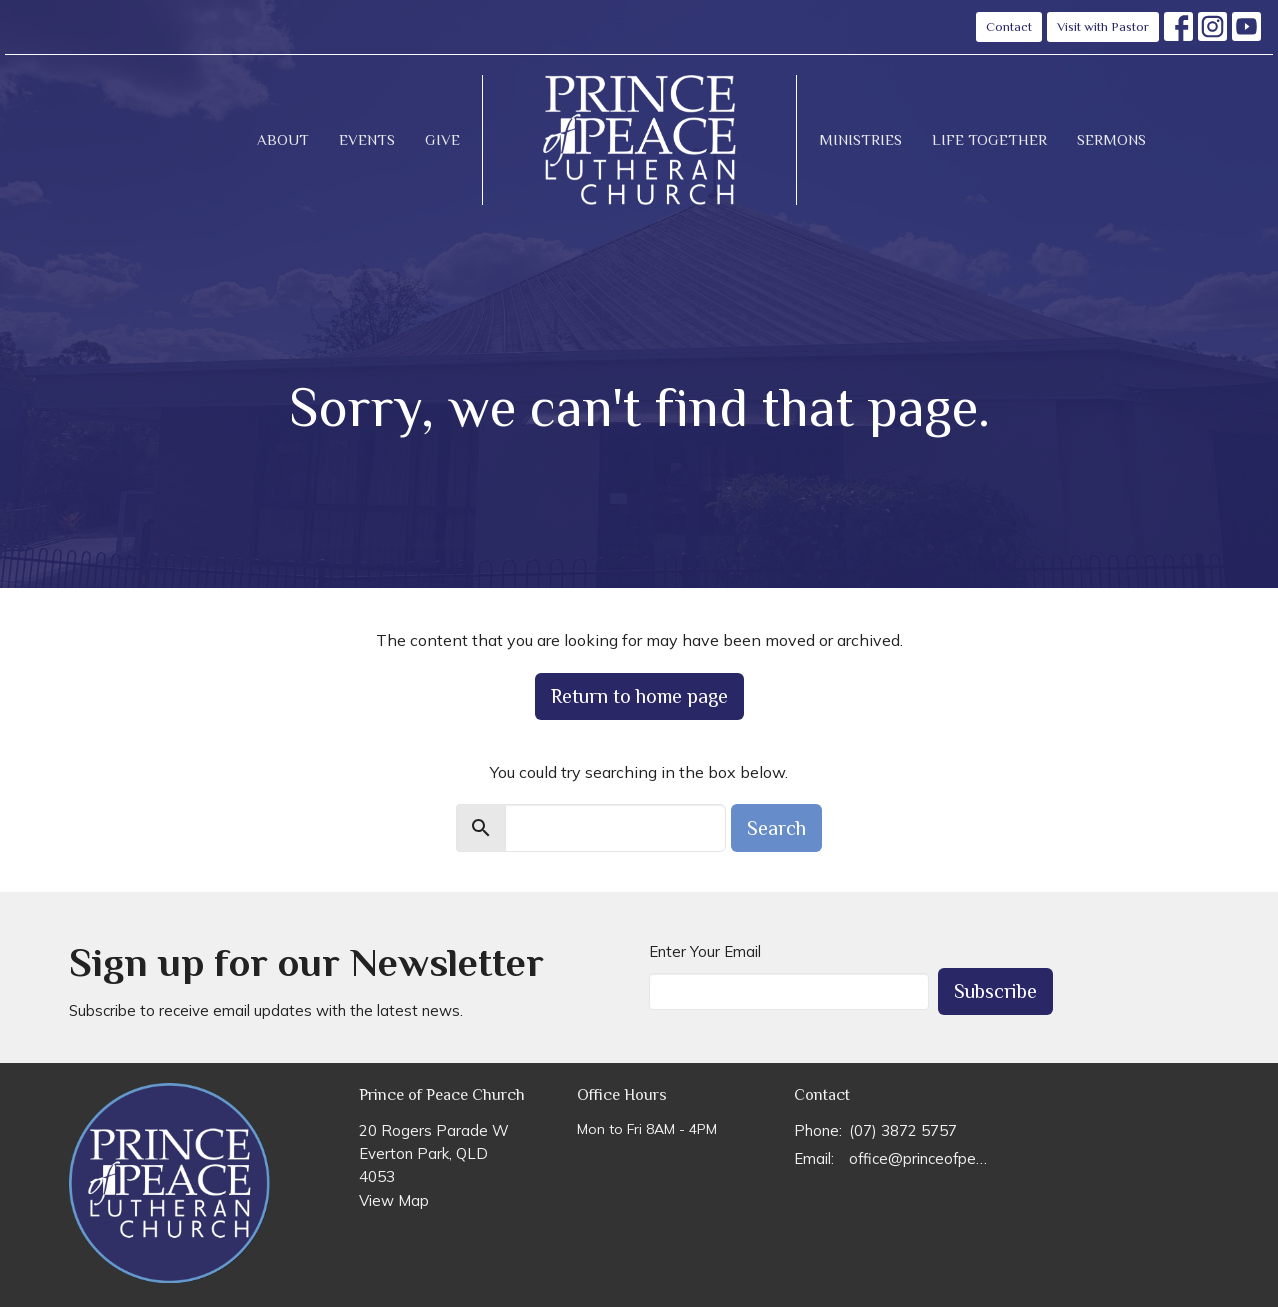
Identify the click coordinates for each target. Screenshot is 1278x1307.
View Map (394, 1200)
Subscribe (995, 991)
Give (442, 139)
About (283, 139)
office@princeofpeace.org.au (920, 1158)
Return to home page (639, 696)
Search (776, 828)
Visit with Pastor (1103, 26)
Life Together (989, 139)
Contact (1009, 26)
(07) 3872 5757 (903, 1130)
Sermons (1111, 139)
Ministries (860, 139)
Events (367, 139)
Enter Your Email (705, 951)
